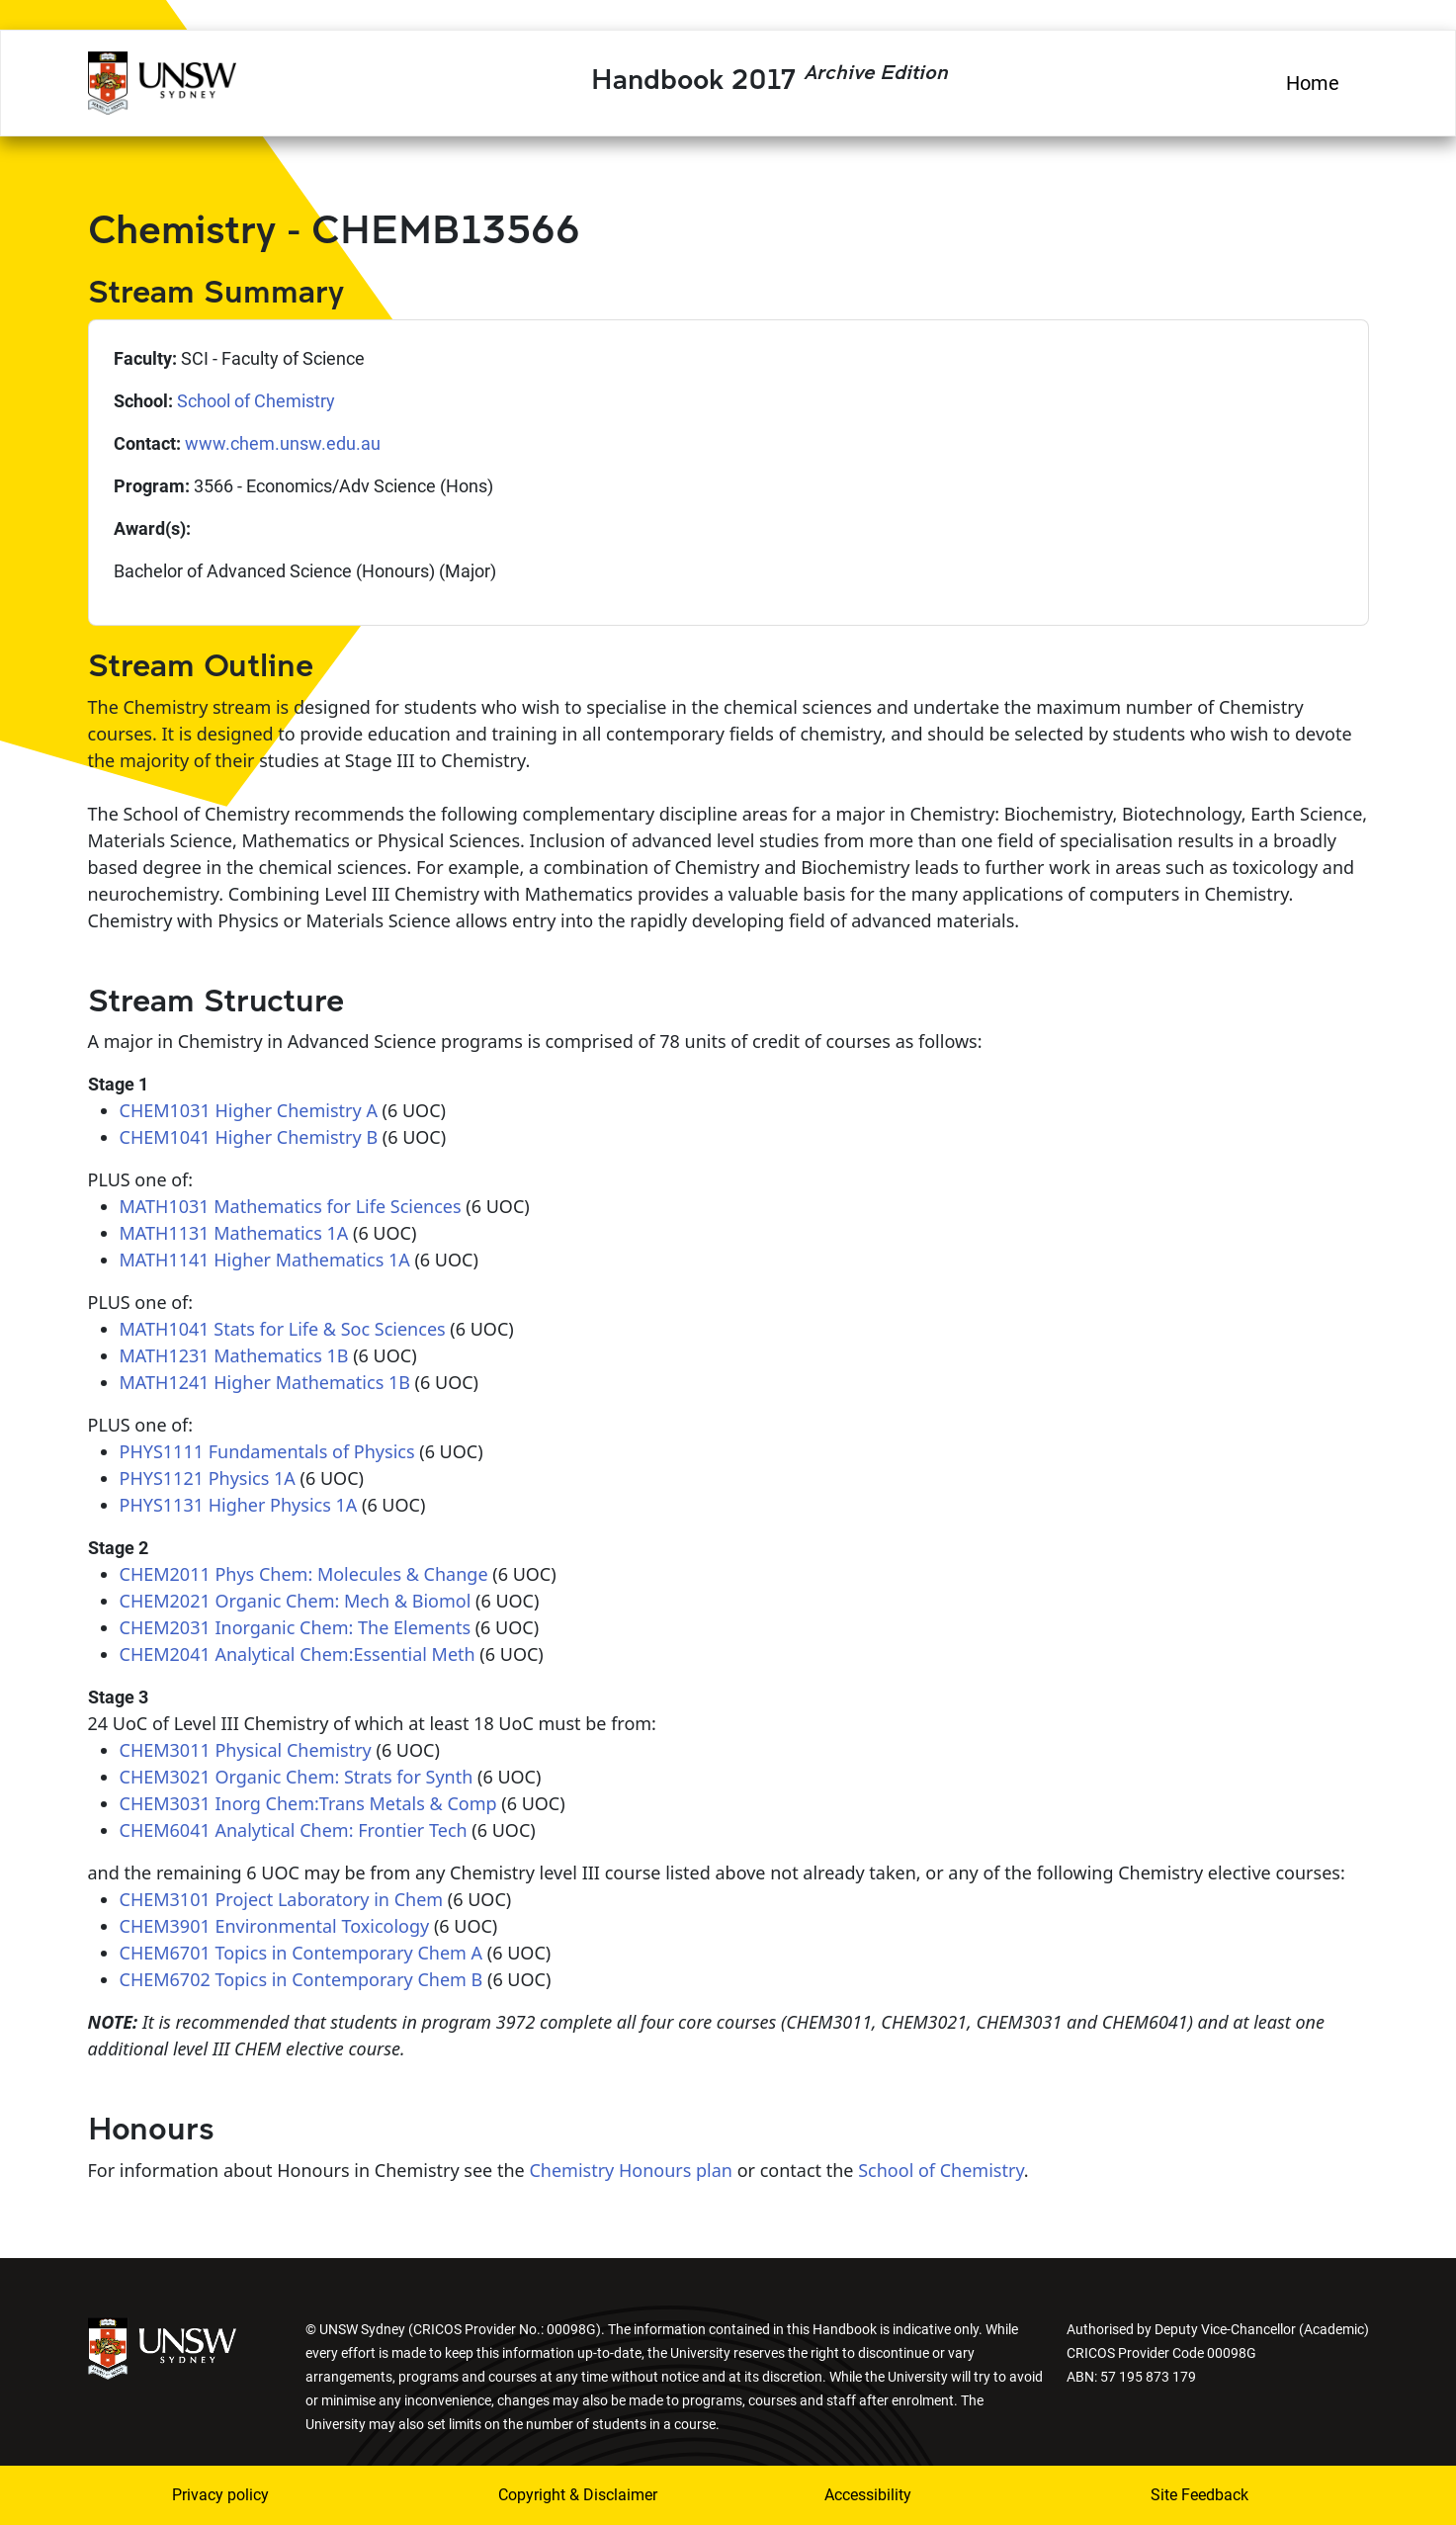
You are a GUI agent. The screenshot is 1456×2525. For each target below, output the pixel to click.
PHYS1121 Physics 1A (208, 1478)
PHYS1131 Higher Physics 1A (239, 1505)
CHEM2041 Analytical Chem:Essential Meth (297, 1654)
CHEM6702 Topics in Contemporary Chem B (301, 1979)
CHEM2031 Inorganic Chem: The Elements (295, 1627)
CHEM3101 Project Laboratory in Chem (282, 1899)
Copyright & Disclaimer (577, 2494)
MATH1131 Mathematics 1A (234, 1233)
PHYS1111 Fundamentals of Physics (267, 1451)
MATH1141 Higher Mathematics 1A (265, 1259)
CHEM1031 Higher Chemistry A (249, 1110)
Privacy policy (220, 2494)
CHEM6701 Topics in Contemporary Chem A (301, 1952)
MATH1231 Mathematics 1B (234, 1355)
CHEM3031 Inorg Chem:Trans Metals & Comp (308, 1803)
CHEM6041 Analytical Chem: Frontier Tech (294, 1830)
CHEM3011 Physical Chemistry (246, 1750)
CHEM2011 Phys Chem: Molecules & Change (304, 1574)
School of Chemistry (256, 401)
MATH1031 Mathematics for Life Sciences (291, 1206)
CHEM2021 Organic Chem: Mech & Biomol (295, 1600)
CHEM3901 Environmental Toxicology (275, 1926)
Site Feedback (1199, 2494)
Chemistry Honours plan (630, 2170)
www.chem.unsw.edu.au (283, 443)
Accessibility (867, 2494)
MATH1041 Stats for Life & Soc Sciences (283, 1329)
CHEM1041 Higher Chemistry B (249, 1137)
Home (1312, 83)
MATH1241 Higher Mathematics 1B (265, 1382)
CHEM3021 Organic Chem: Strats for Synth (296, 1776)
